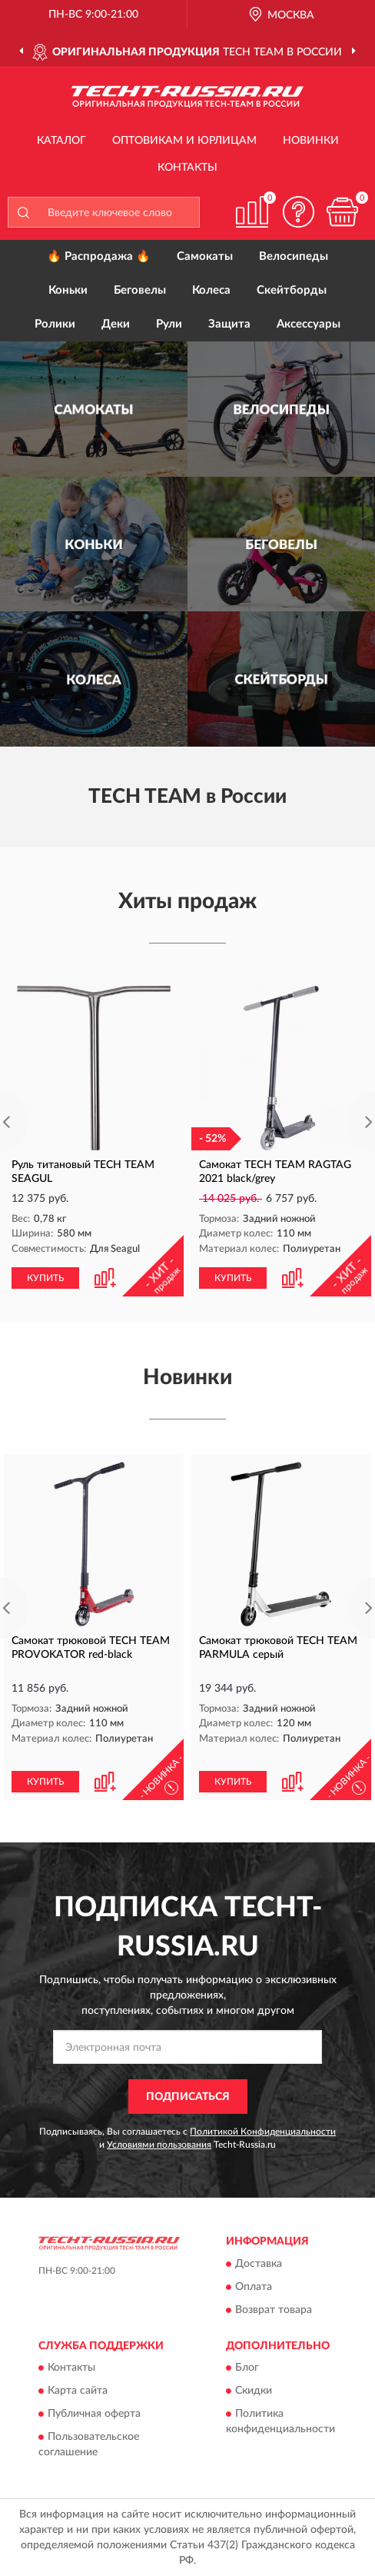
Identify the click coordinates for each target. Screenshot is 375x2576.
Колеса (211, 290)
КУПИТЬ (45, 1278)
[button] (298, 212)
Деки (115, 324)
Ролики (55, 324)
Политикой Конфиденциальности (263, 2131)
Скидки (253, 2391)
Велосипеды (293, 256)
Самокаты (205, 256)
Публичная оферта (94, 2414)
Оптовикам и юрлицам (184, 140)
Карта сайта (78, 2391)
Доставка (258, 2263)
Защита (229, 324)
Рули (169, 324)
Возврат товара (273, 2310)
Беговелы (140, 290)
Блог (247, 2368)
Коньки (68, 290)
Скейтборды (292, 290)
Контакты (187, 167)
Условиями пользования (159, 2144)
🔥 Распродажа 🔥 (99, 256)
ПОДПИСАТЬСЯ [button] (188, 2097)
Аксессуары (308, 324)
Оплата (253, 2286)
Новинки (311, 140)
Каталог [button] (61, 140)
